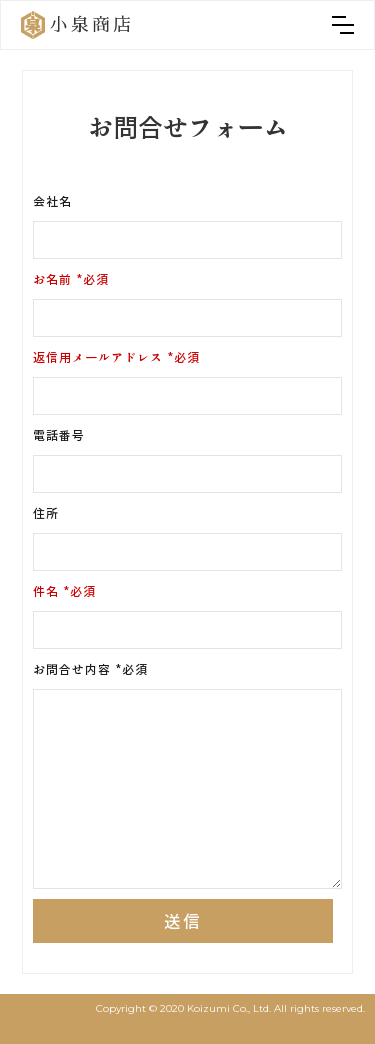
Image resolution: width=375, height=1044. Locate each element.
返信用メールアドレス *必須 (116, 356)
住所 (46, 512)
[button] (343, 25)
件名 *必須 (64, 590)
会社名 (52, 200)
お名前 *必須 (71, 278)
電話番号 (59, 434)
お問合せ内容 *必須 (90, 668)
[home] (77, 25)
